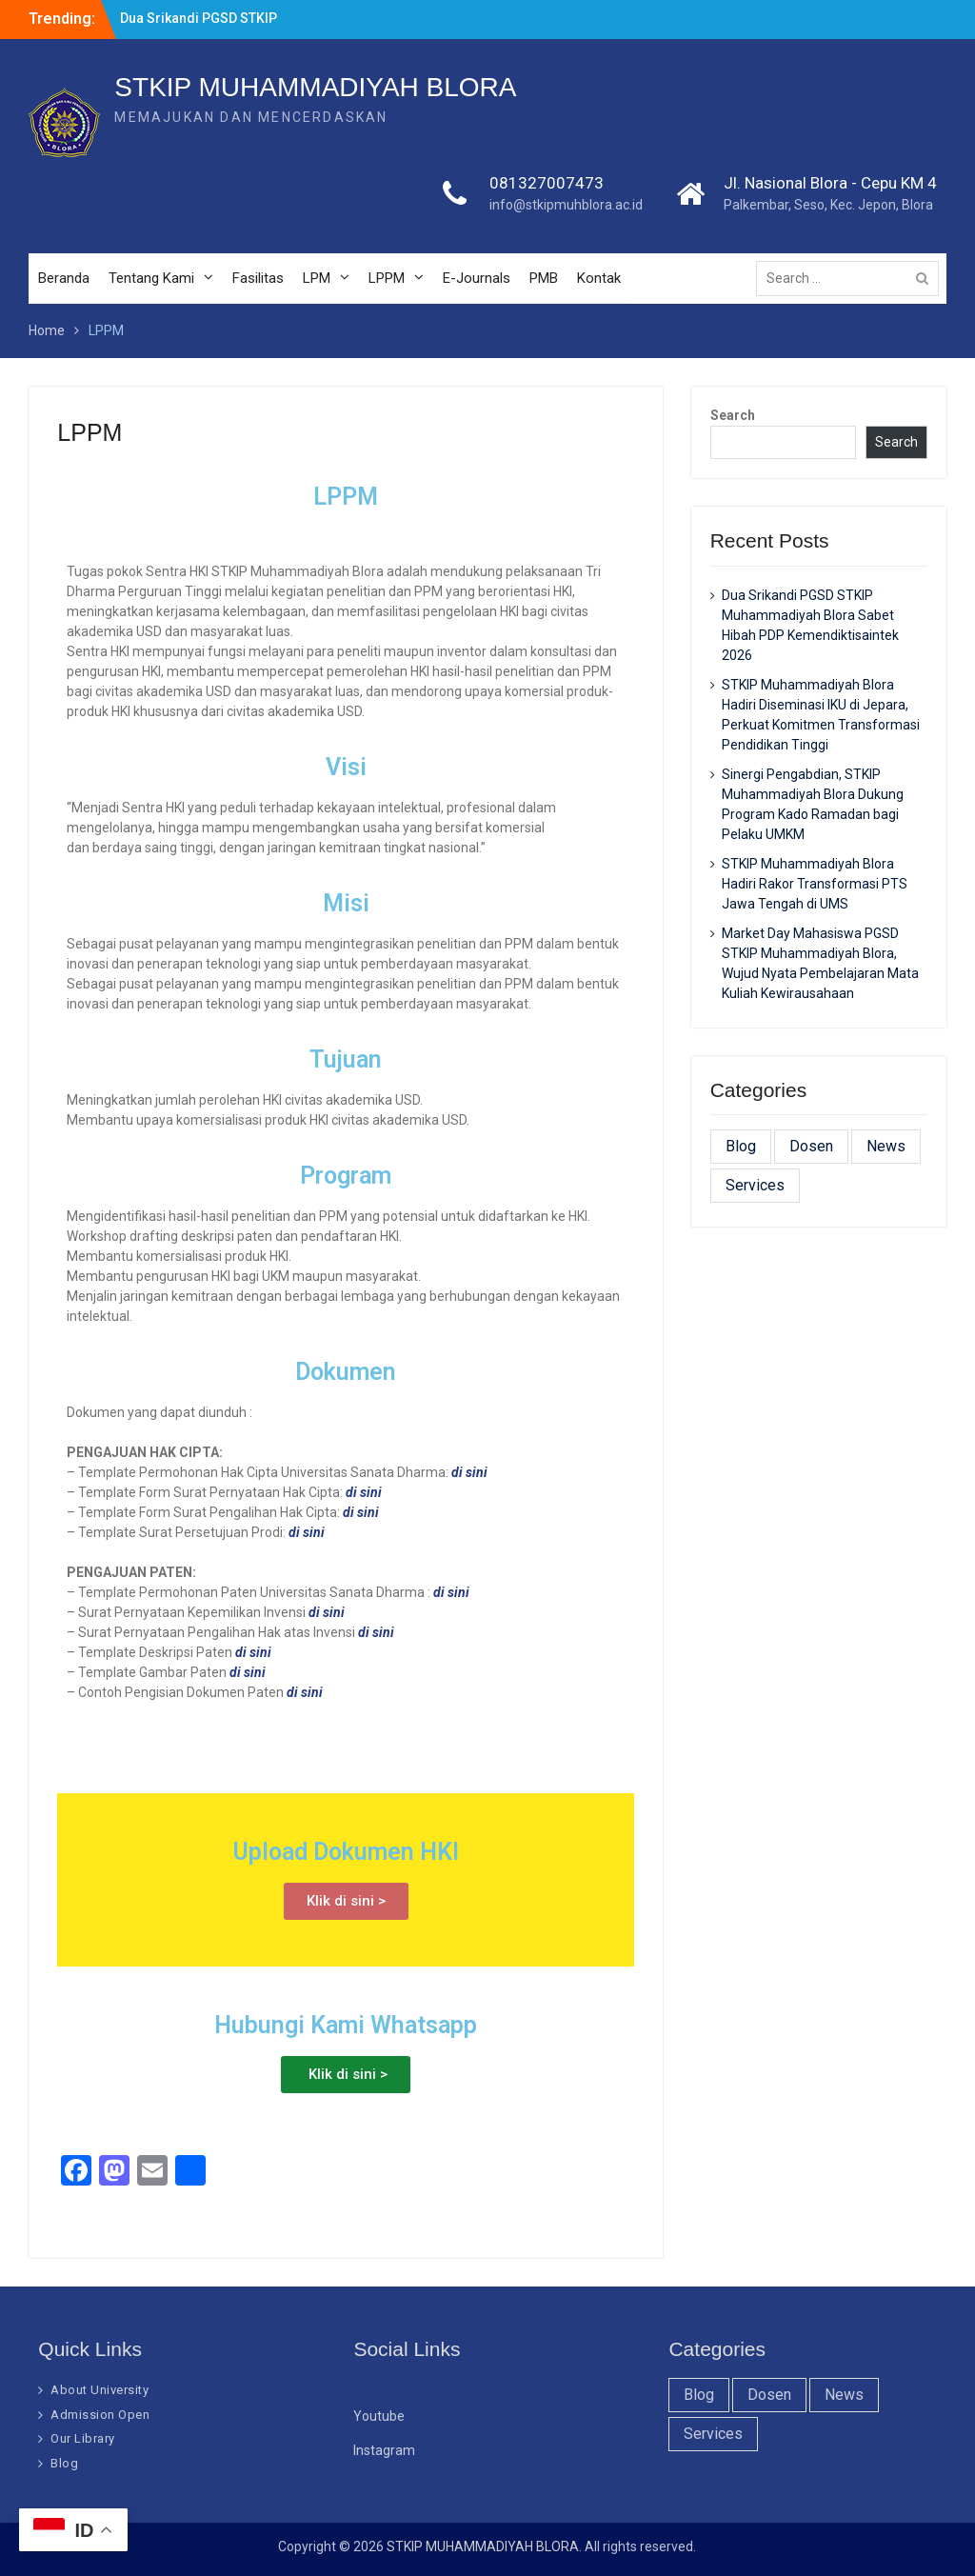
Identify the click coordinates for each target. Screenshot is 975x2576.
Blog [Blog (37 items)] (741, 1146)
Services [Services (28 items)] (755, 1185)
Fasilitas (258, 278)
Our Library (82, 2438)
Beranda (64, 278)
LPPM (386, 278)
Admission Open (99, 2414)
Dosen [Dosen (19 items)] (811, 1146)
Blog (64, 2463)
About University (99, 2390)
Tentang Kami (151, 278)
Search (732, 415)
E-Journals (476, 278)
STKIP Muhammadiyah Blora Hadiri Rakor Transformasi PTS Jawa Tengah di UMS (814, 883)
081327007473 (546, 182)
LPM (316, 278)
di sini (451, 1592)
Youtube (379, 2416)
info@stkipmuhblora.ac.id (566, 204)
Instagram (384, 2450)
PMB (543, 278)
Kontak (599, 278)
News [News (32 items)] (885, 1146)
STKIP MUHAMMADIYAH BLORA (315, 87)
